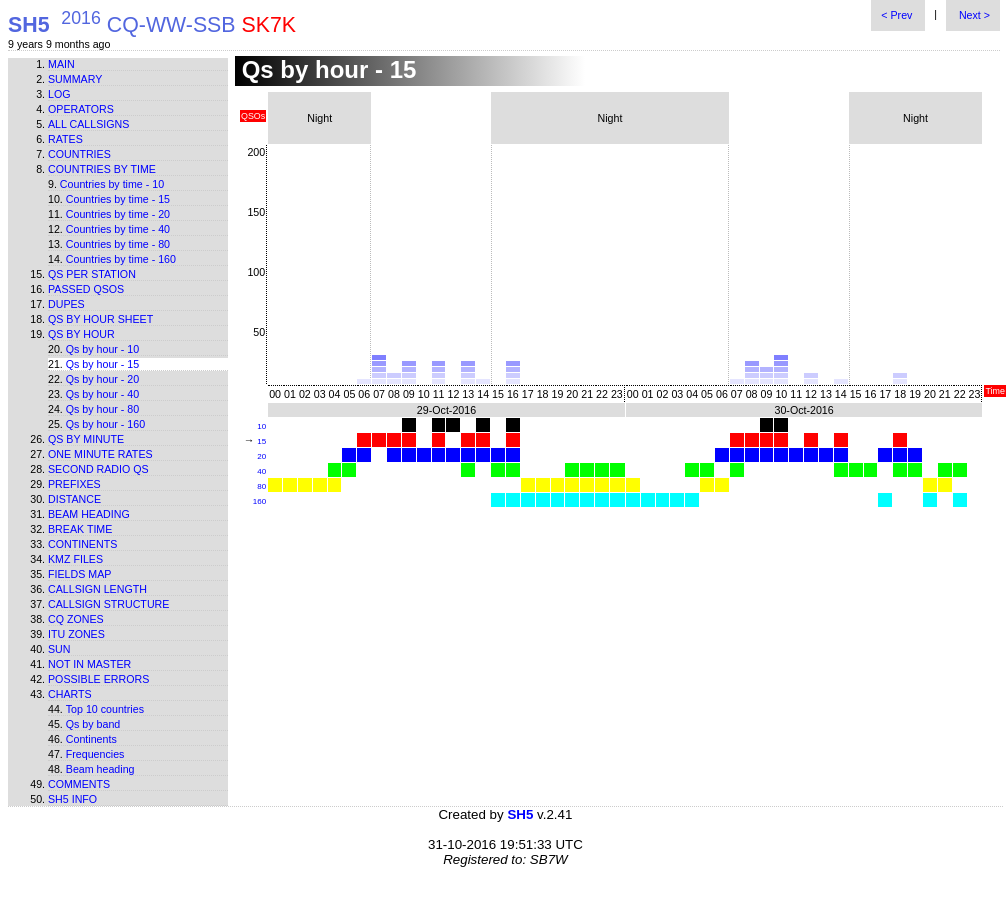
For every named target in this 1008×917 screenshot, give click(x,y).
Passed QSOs (86, 289)
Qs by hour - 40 (102, 394)
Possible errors (98, 679)
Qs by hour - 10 (102, 349)
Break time (80, 529)
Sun (59, 649)
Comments (79, 784)
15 (261, 441)
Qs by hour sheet (100, 319)
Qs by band (93, 724)
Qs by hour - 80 (102, 409)
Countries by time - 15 (118, 199)
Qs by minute (86, 439)
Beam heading (89, 514)
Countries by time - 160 (121, 259)
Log (59, 94)
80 (261, 486)
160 (259, 501)
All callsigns (88, 124)
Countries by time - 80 (118, 244)
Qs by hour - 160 (105, 424)
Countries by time (102, 169)
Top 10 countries (105, 709)
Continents (82, 544)
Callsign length (97, 589)
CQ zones (76, 619)
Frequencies (95, 754)
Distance (74, 499)
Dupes (66, 304)
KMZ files (75, 559)
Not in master (89, 664)
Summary (75, 79)
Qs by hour (81, 334)
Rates (65, 139)
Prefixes (74, 484)
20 (261, 456)
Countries (79, 154)
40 (261, 471)
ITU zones (76, 634)
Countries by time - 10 (112, 184)
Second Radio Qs (98, 469)
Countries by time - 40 (118, 229)
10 (261, 426)
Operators (81, 109)
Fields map (79, 574)
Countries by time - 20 (118, 214)
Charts (70, 694)
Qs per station (92, 274)
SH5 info (72, 799)
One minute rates (100, 454)
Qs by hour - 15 (102, 364)
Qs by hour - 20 (102, 379)
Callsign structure (108, 604)
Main (61, 64)
